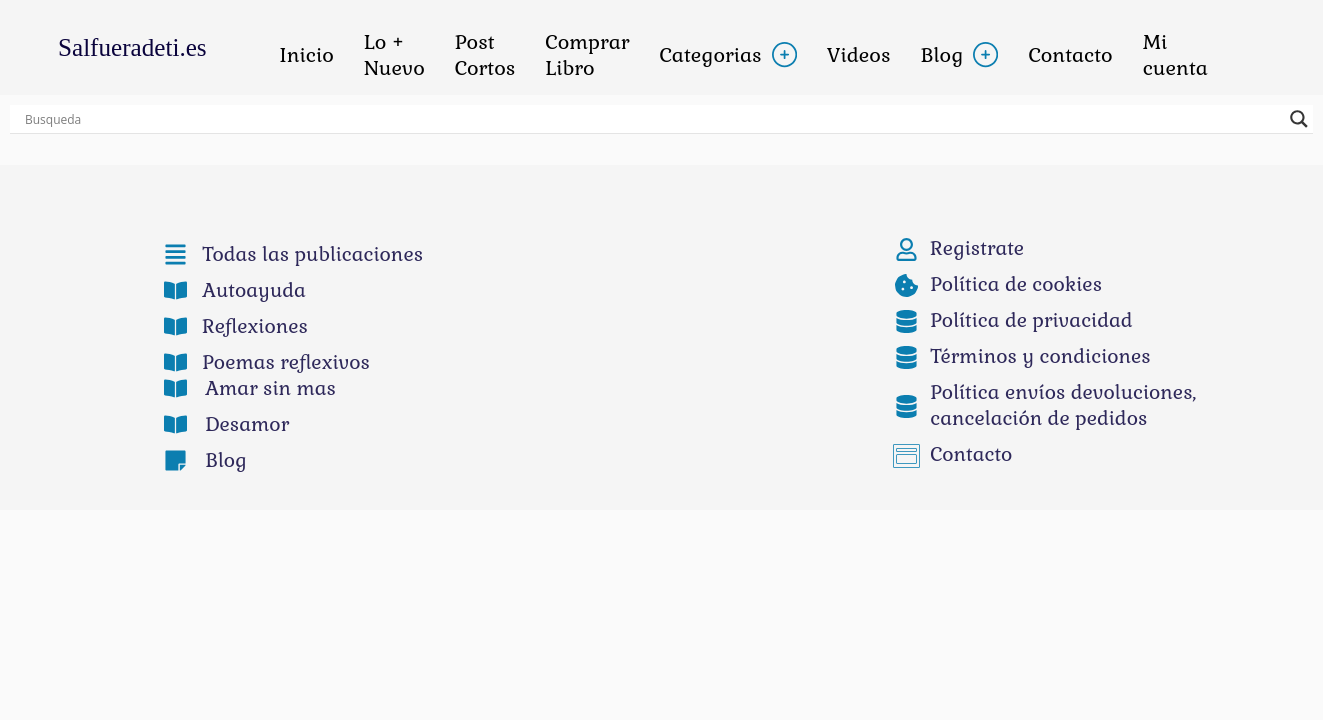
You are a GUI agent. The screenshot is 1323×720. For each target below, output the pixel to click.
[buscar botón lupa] (1299, 119)
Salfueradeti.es (132, 47)
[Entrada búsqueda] (652, 119)
